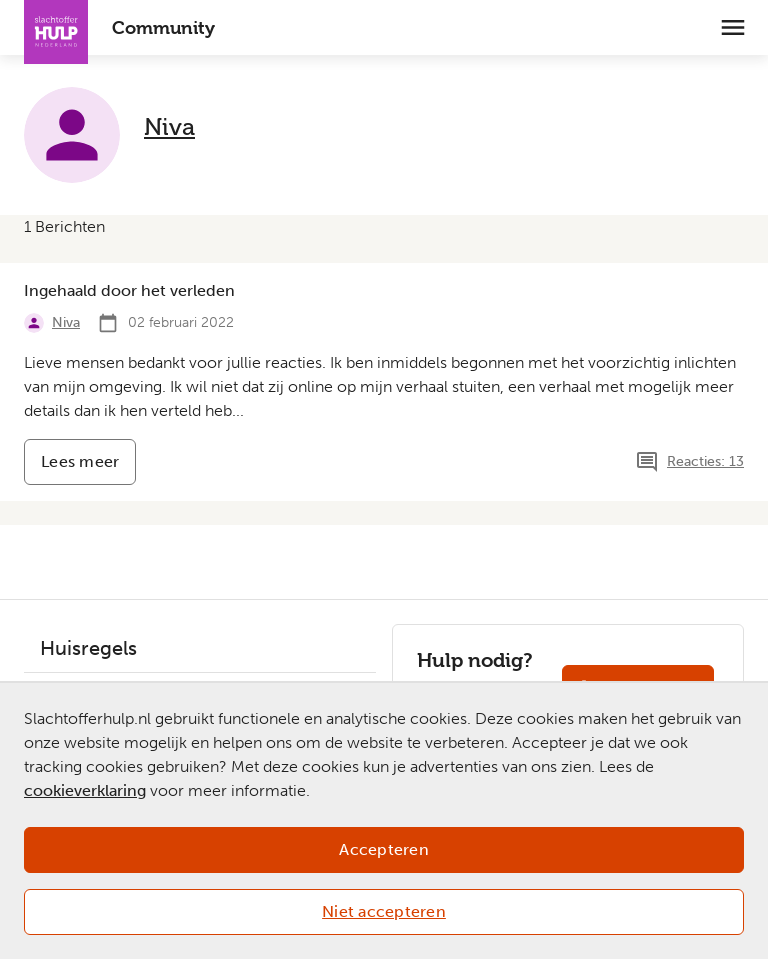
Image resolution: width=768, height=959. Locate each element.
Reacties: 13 (705, 461)
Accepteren (384, 849)
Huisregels (88, 648)
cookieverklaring (85, 790)
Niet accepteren (384, 911)
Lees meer (88, 468)
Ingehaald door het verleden (129, 290)
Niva (169, 126)
